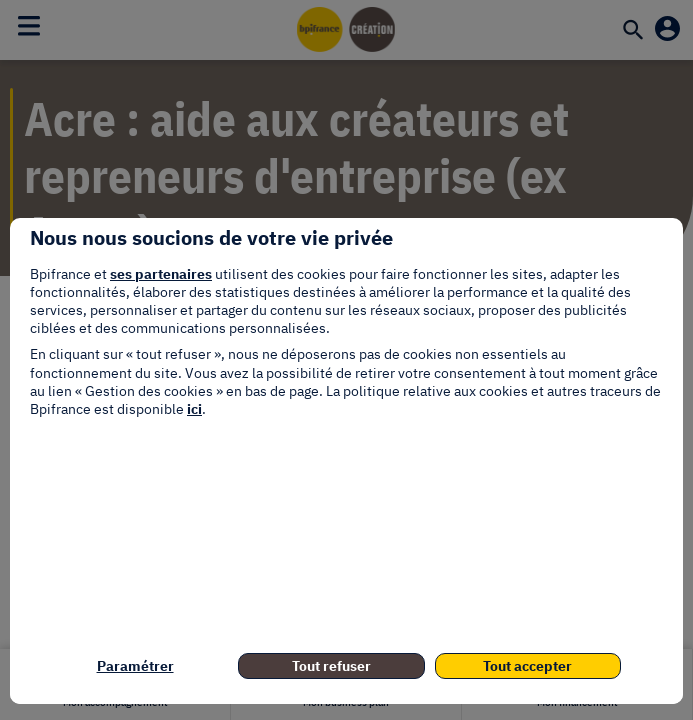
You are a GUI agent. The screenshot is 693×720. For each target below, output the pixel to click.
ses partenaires (161, 274)
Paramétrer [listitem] (135, 666)
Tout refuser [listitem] (331, 666)
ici (194, 409)
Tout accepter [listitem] (527, 666)
